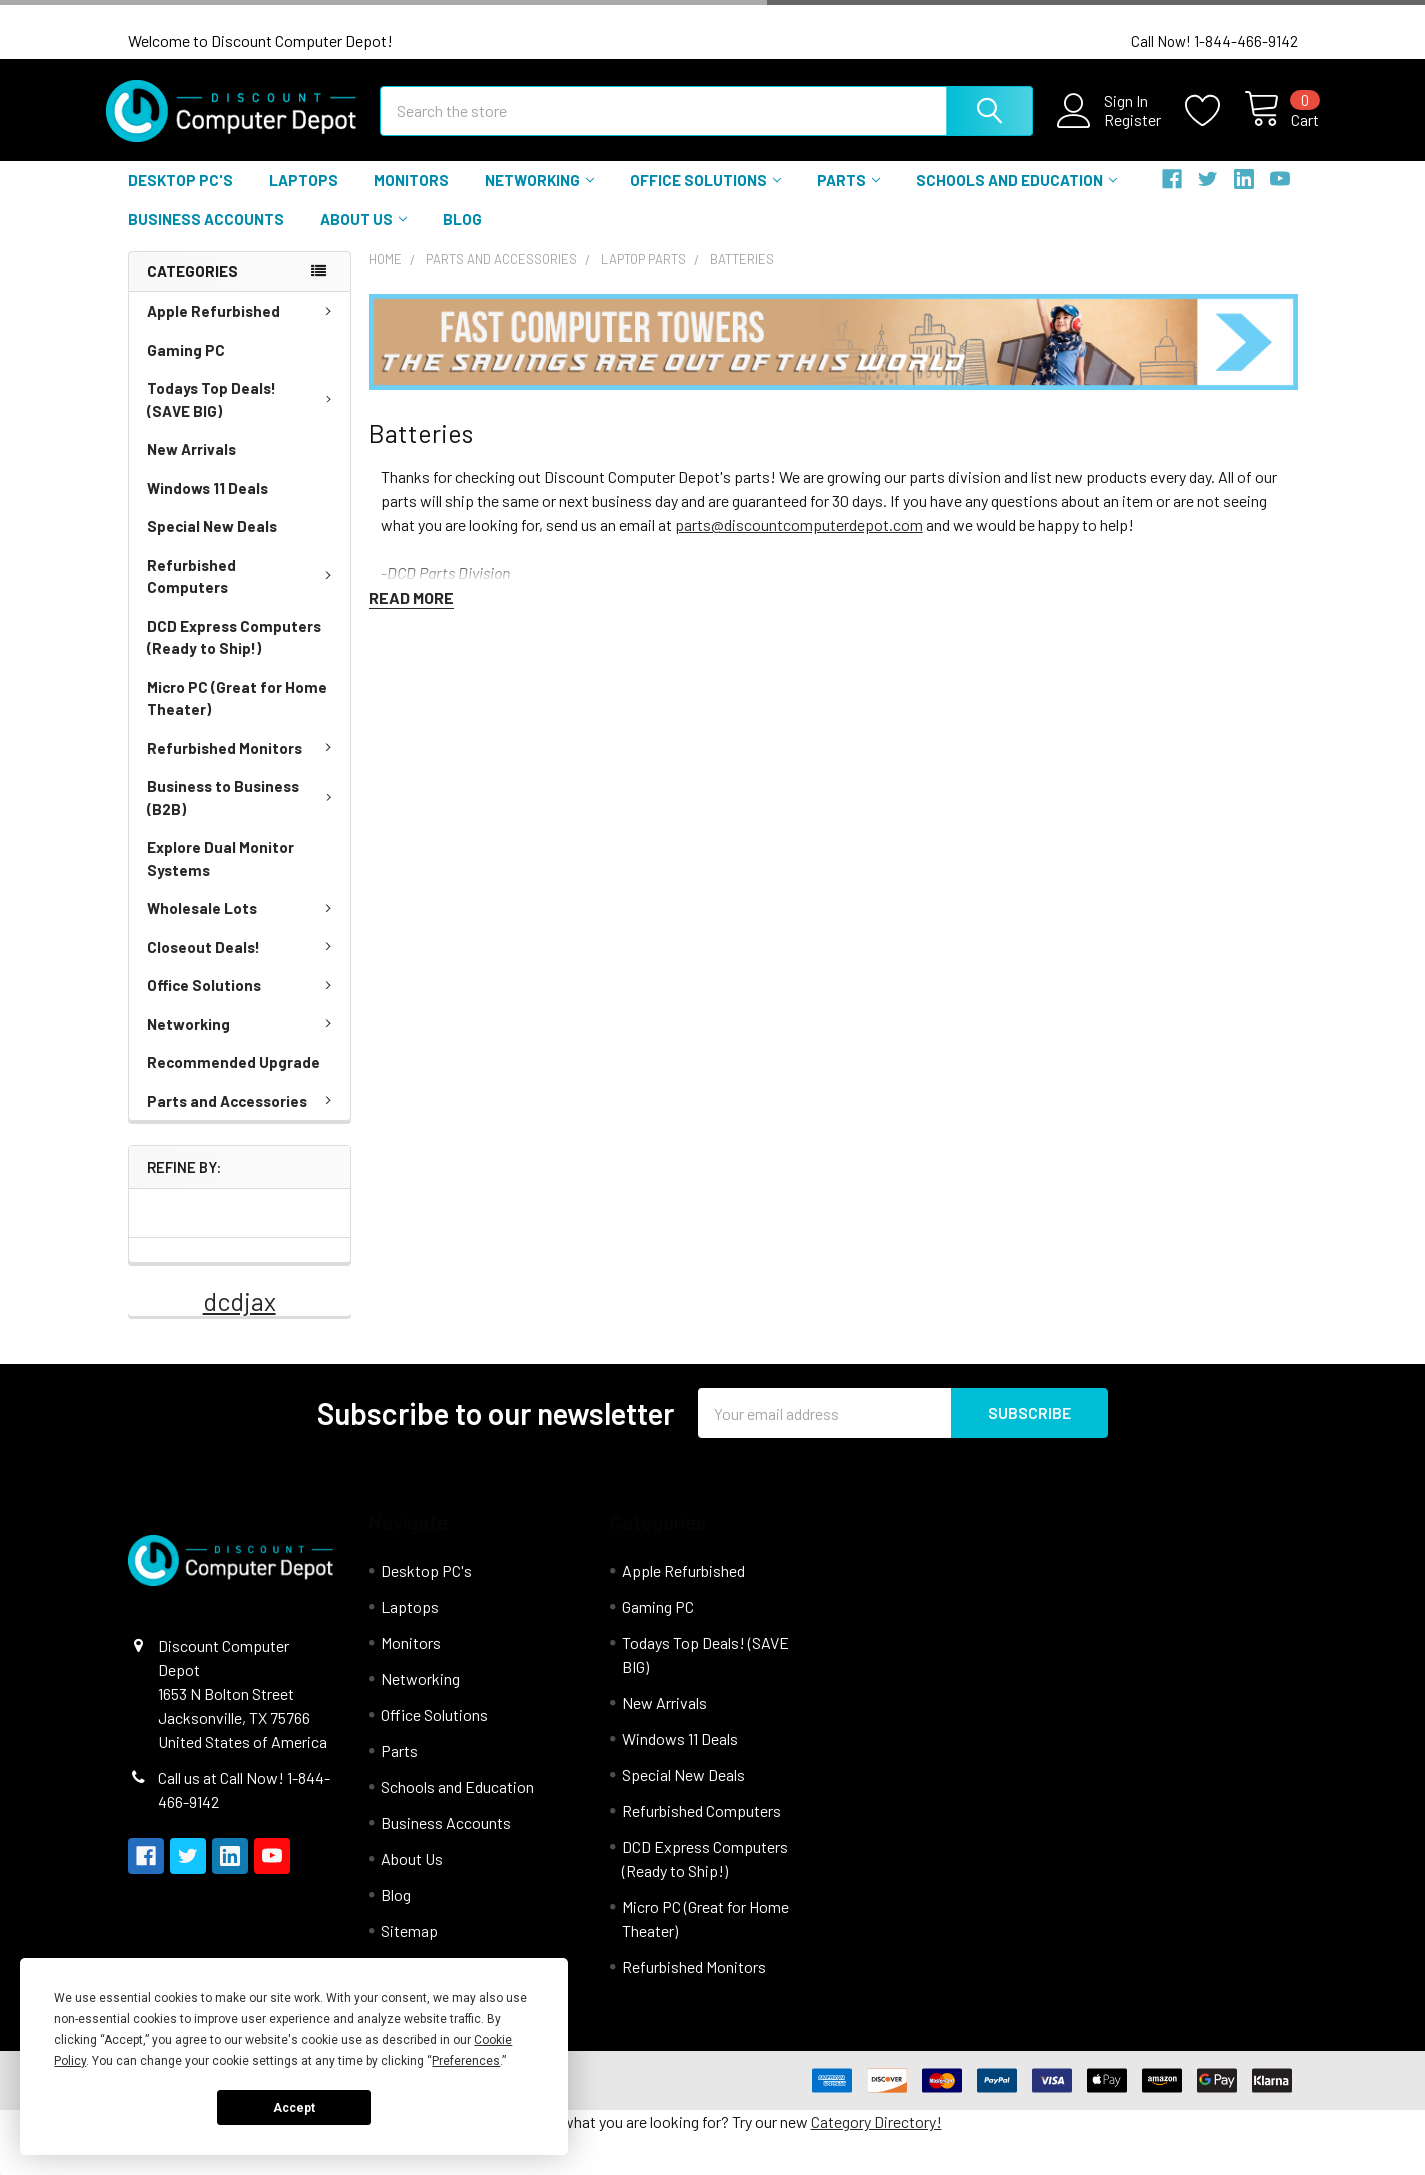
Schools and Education (1016, 197)
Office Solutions (705, 197)
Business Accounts (206, 235)
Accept (294, 2108)
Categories (192, 288)
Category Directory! (876, 2138)
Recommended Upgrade (233, 1078)
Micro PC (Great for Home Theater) (237, 714)
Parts (848, 197)
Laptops (303, 197)
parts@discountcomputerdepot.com (799, 540)
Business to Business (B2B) (243, 813)
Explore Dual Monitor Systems (220, 874)
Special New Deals (212, 542)
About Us (363, 235)
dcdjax (239, 1318)
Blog (462, 235)
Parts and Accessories (243, 1117)
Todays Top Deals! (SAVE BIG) (243, 415)
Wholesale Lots (243, 924)
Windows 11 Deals (207, 504)
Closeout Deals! (243, 963)
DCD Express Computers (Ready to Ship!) (234, 653)
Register (1111, 130)
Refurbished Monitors (243, 764)
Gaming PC (186, 366)
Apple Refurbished (243, 327)
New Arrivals (191, 465)
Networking (539, 197)
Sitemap (409, 1947)
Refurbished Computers (243, 592)
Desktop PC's (180, 197)
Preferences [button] (466, 2061)
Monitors (411, 197)
